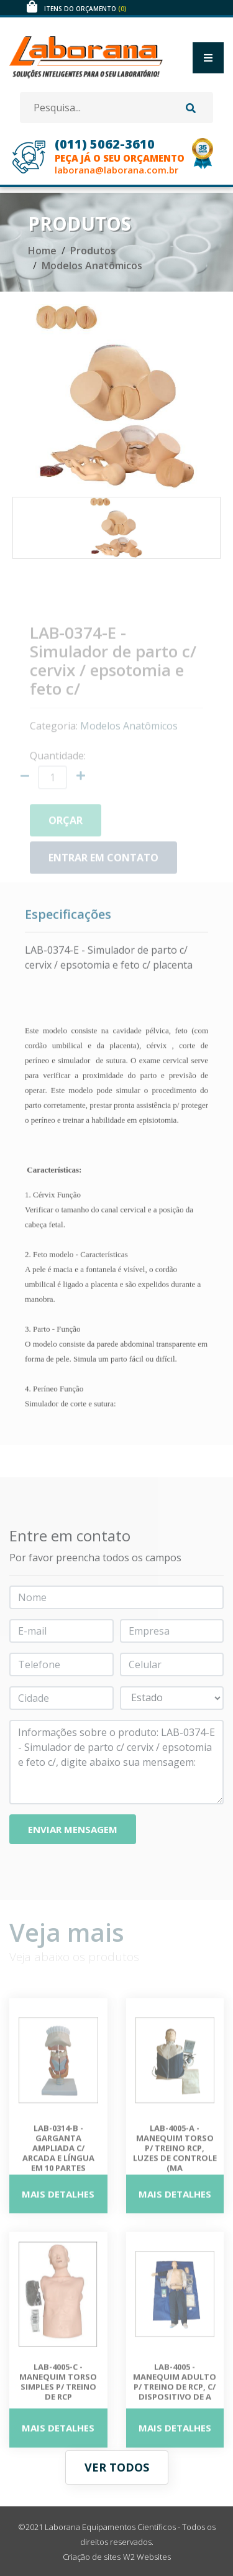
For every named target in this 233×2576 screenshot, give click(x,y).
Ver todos (117, 2467)
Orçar (65, 829)
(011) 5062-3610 (105, 144)
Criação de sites (92, 2556)
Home (42, 250)
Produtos (93, 250)
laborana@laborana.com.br (116, 170)
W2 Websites (147, 2556)
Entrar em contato (103, 866)
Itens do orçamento (85, 8)
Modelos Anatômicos (92, 265)
